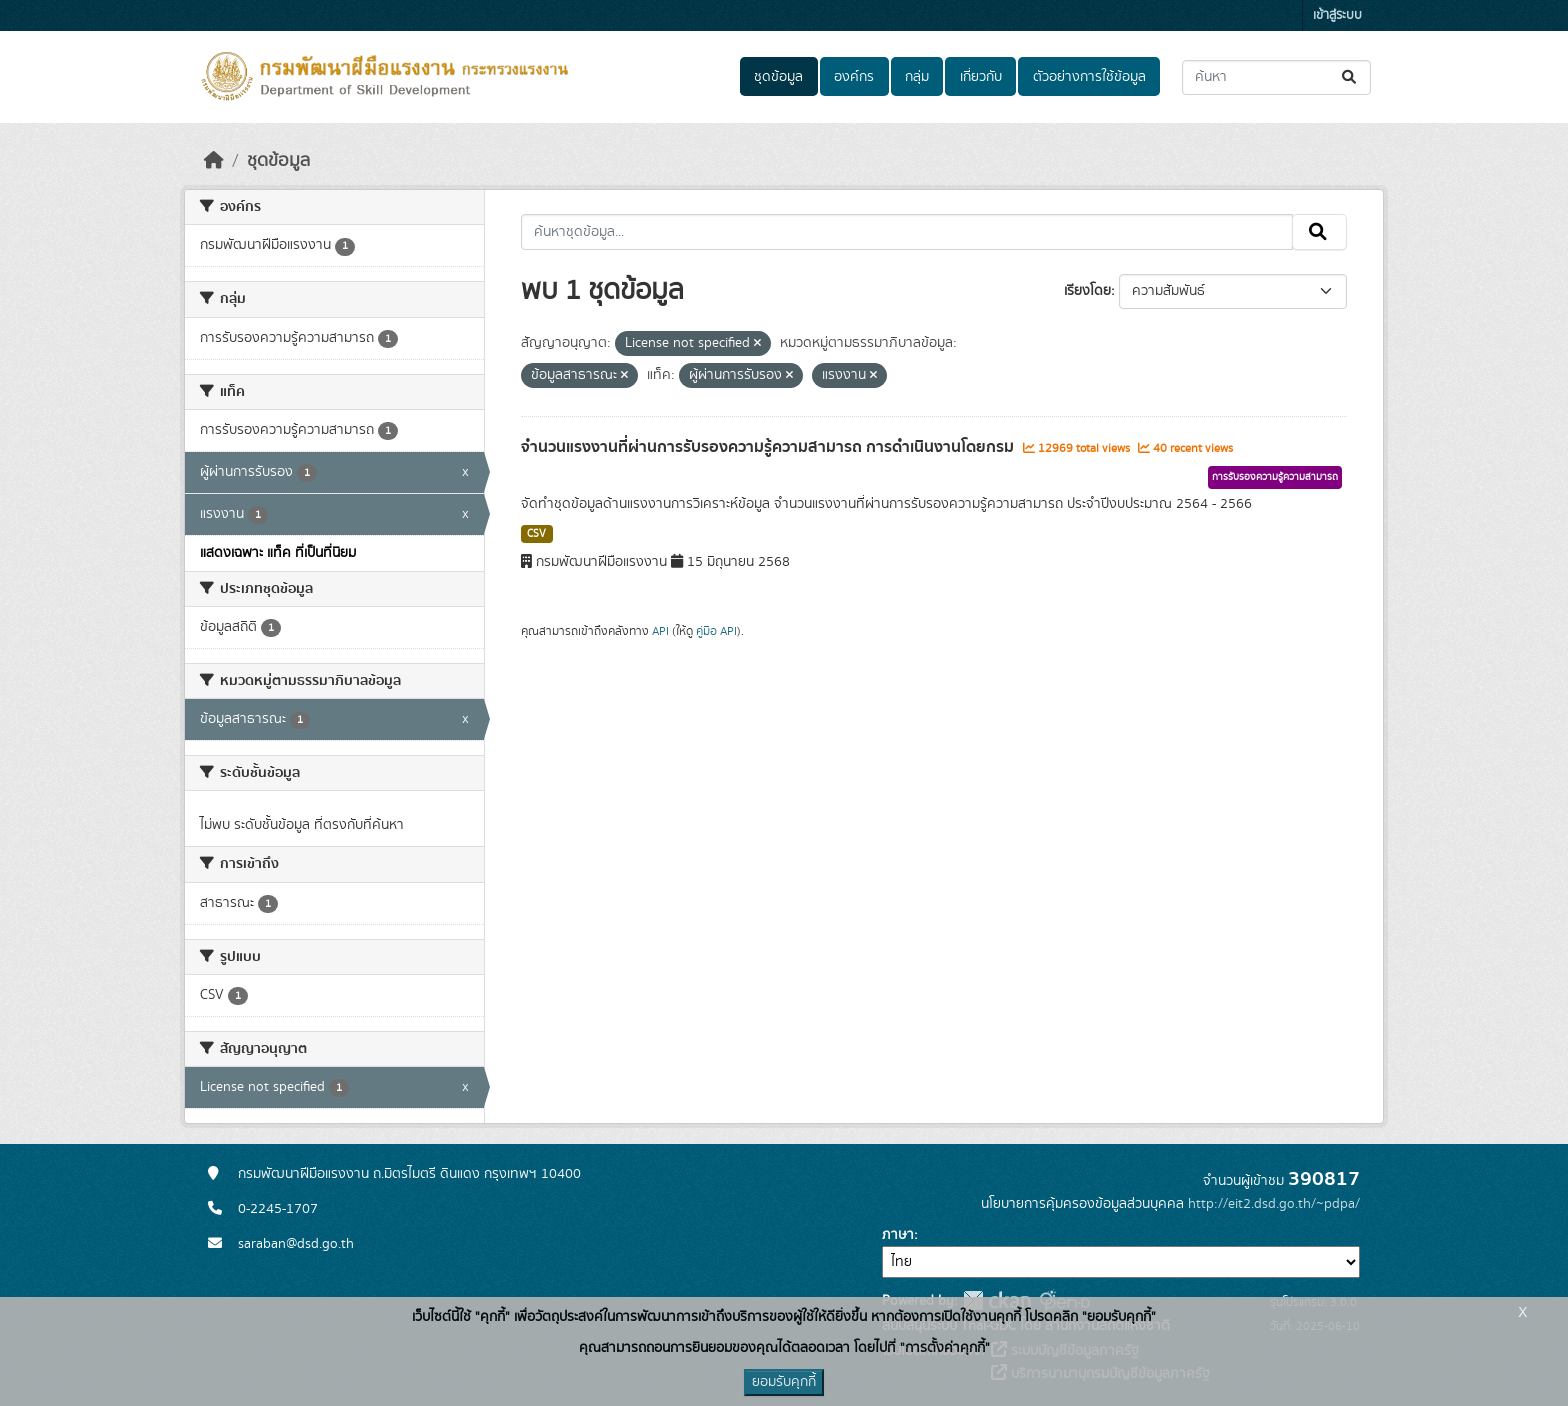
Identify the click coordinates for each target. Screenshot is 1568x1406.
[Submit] (1350, 77)
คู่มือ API (716, 631)
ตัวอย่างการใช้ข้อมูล (1089, 77)
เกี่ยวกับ (981, 77)
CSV (536, 534)
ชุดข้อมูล (778, 77)
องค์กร (854, 77)
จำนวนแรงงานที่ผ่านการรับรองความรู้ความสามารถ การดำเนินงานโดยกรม (769, 447)
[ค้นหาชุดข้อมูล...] (1276, 77)
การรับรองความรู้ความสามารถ (1275, 477)
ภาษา (898, 1235)
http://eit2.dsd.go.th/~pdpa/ (1274, 1204)
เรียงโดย (1087, 291)
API (660, 631)
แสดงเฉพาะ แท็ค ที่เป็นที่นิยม (278, 553)
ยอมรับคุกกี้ (784, 1382)
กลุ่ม (917, 77)
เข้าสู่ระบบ (1337, 15)
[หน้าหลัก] (214, 161)
